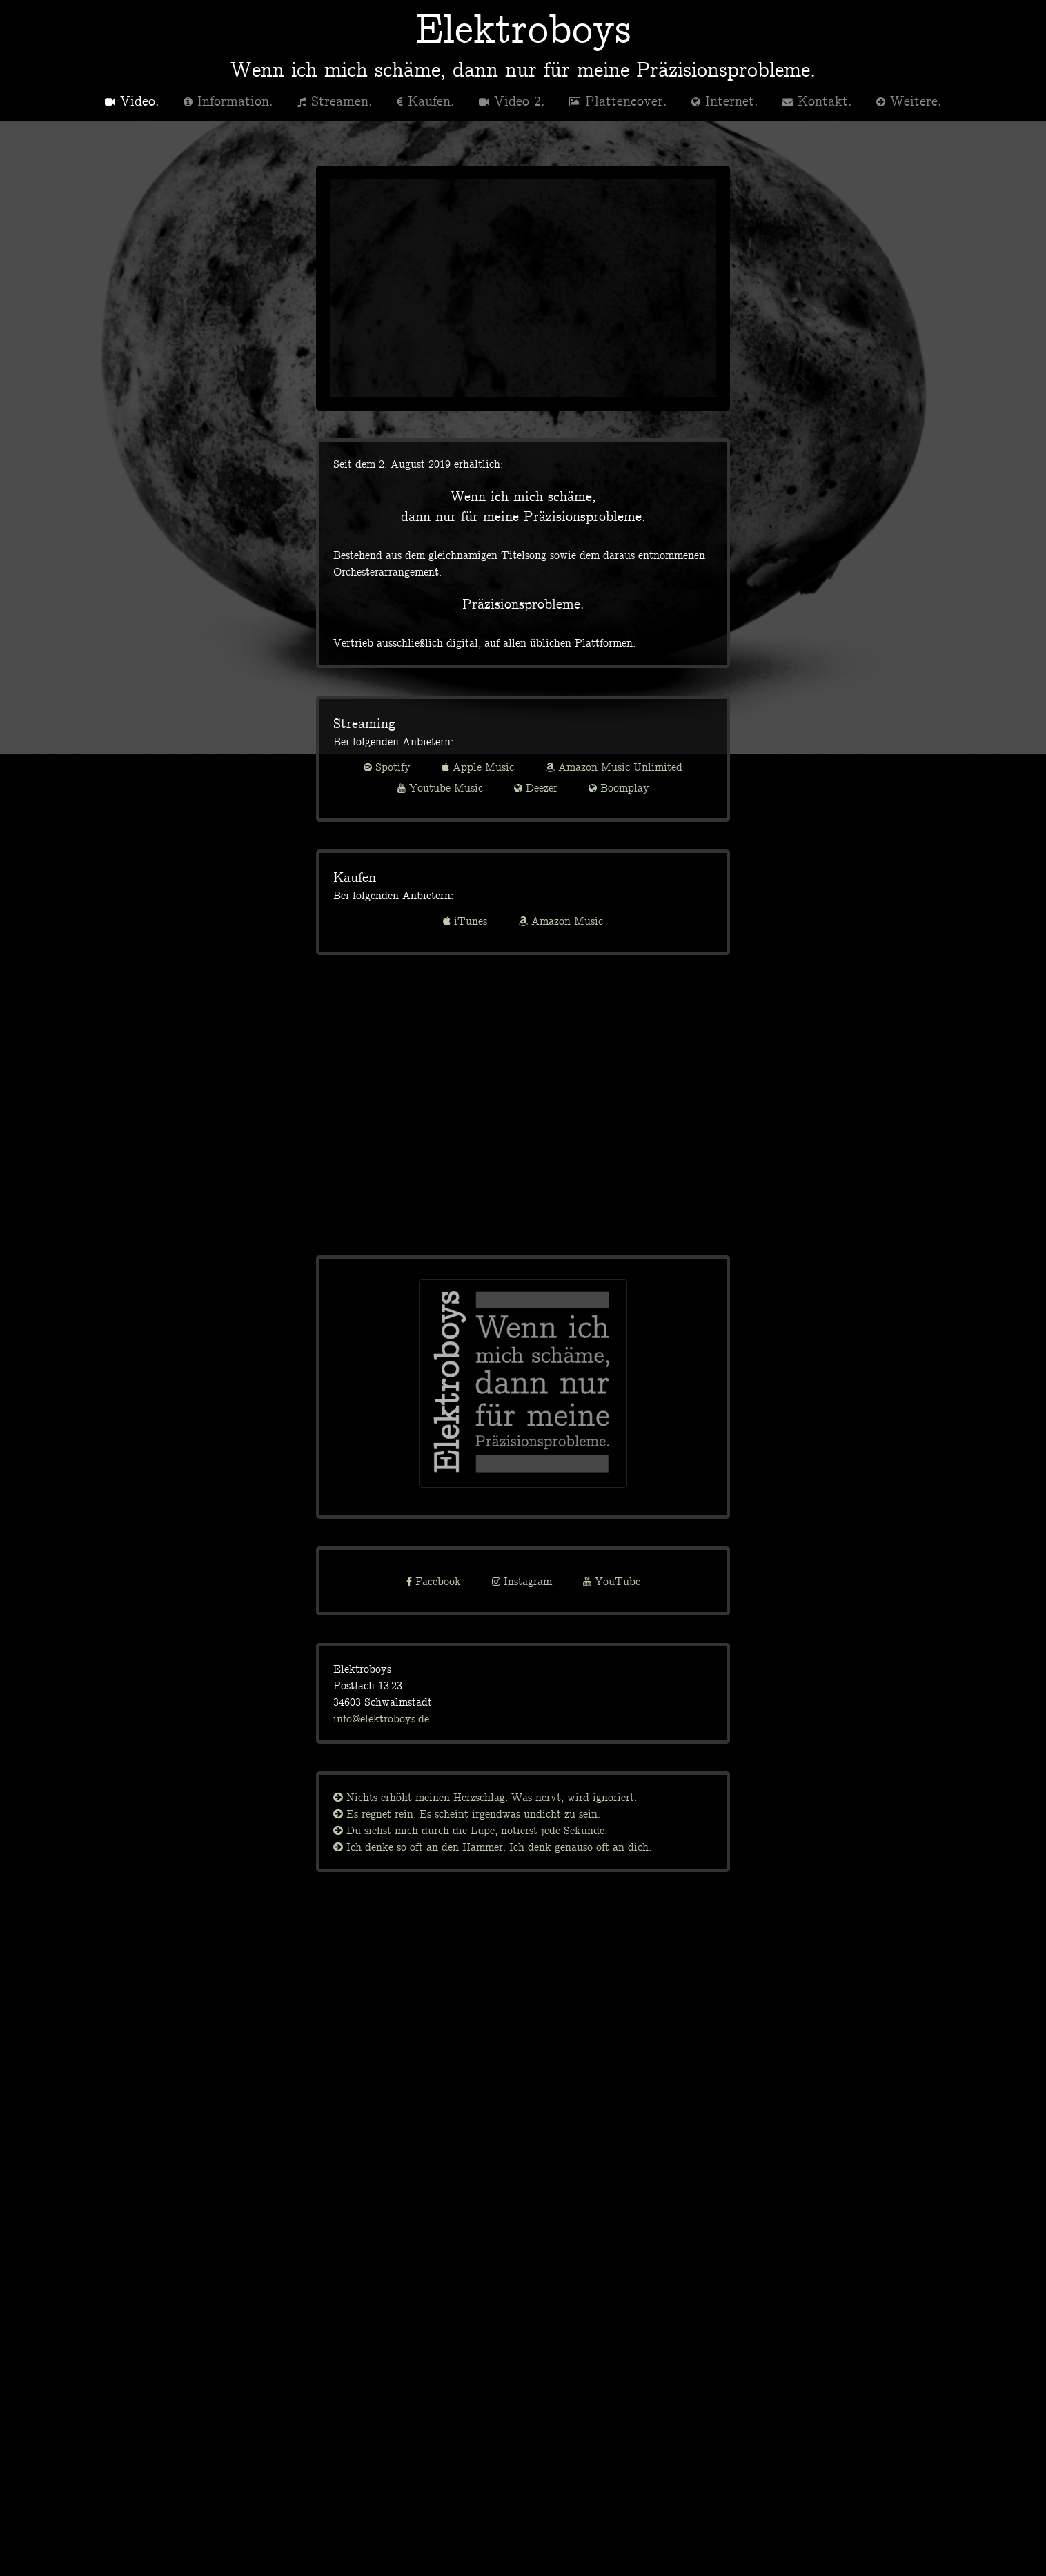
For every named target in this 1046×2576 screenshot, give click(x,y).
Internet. (724, 100)
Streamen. (335, 100)
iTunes (465, 920)
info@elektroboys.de (381, 1718)
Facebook (433, 1581)
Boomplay (619, 787)
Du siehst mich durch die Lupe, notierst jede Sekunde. (470, 1830)
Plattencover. (618, 100)
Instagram (522, 1581)
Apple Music (478, 766)
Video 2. (512, 100)
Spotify (387, 766)
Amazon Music (560, 920)
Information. (228, 100)
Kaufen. (426, 100)
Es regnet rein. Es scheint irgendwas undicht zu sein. (466, 1813)
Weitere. (909, 100)
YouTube (611, 1581)
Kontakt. (817, 100)
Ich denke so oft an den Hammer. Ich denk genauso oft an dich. (492, 1846)
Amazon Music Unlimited (613, 766)
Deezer (535, 787)
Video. (132, 100)
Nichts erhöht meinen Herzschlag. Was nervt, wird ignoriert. (485, 1797)
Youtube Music (440, 787)
